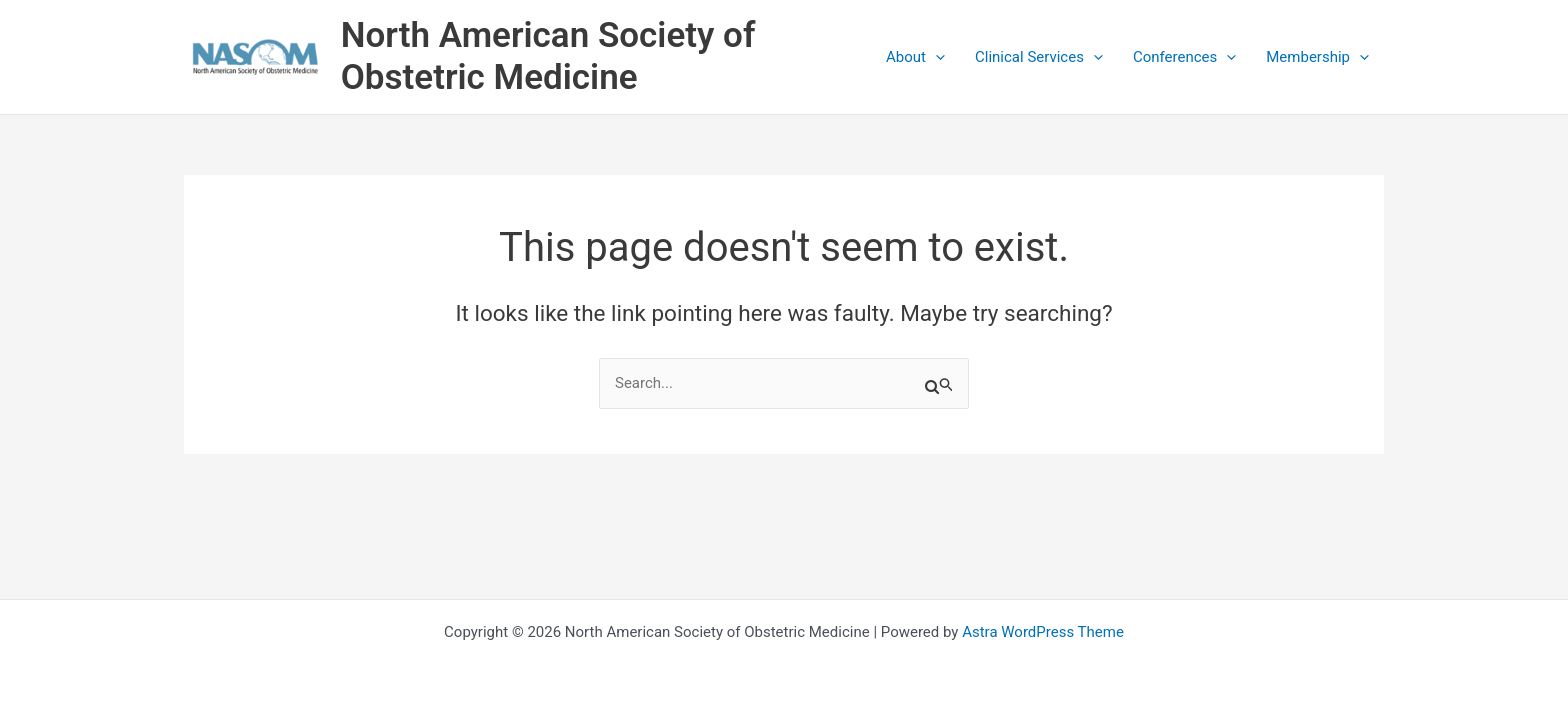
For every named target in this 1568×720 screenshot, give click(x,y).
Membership (1317, 57)
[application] (935, 57)
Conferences (1184, 57)
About (915, 57)
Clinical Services (1039, 57)
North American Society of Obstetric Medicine (548, 56)
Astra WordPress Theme (1043, 632)
